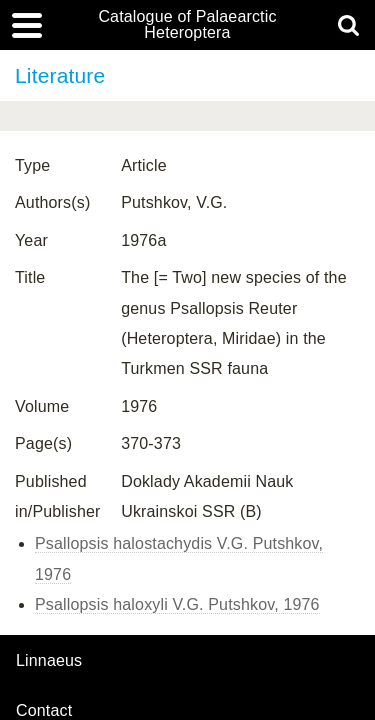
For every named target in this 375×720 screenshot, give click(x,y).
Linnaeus (49, 661)
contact (44, 710)
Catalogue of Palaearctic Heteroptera (187, 25)
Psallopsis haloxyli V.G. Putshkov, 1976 (177, 604)
